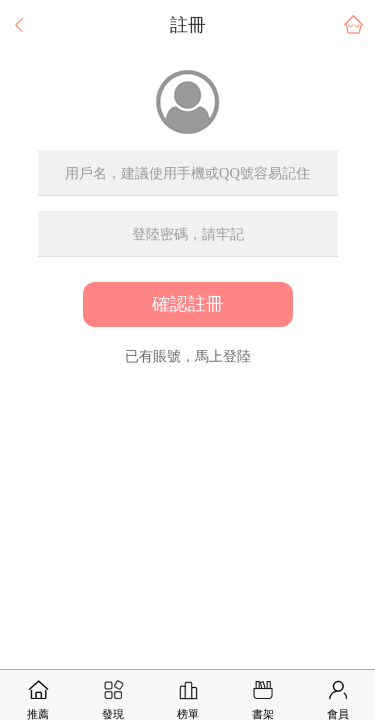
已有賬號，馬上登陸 (188, 356)
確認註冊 (188, 304)
